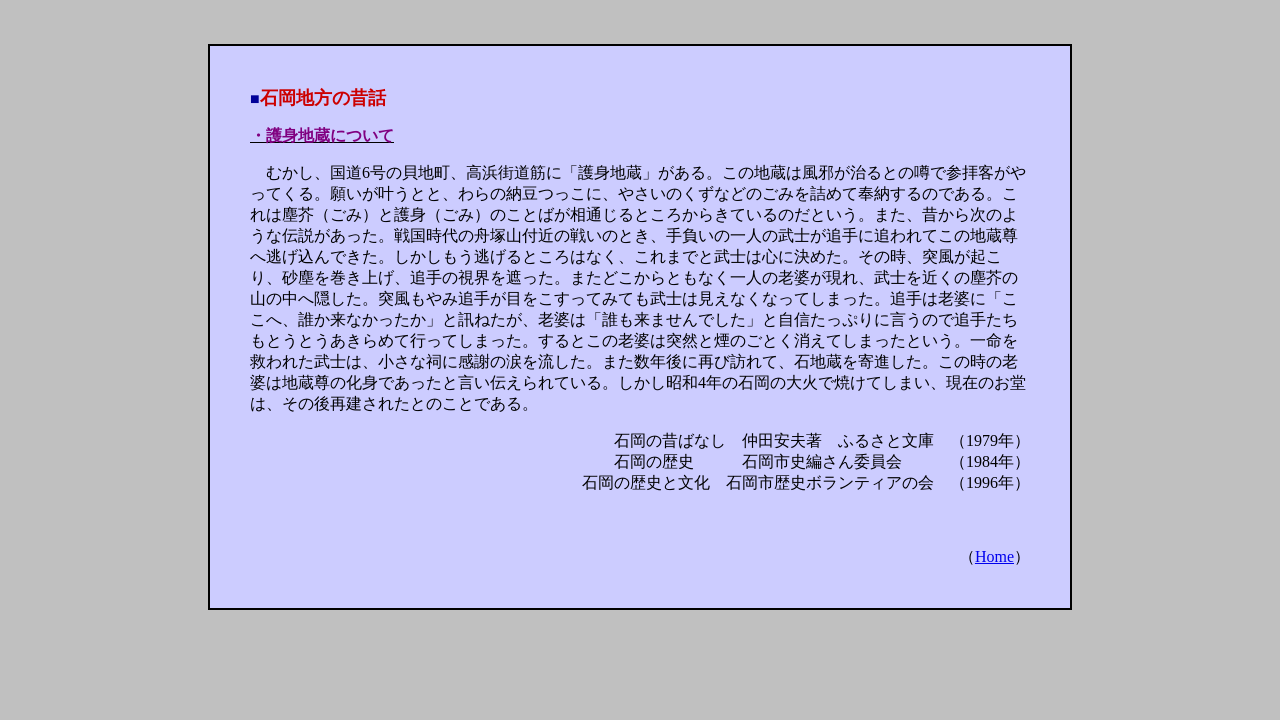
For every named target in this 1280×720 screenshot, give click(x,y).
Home (994, 556)
